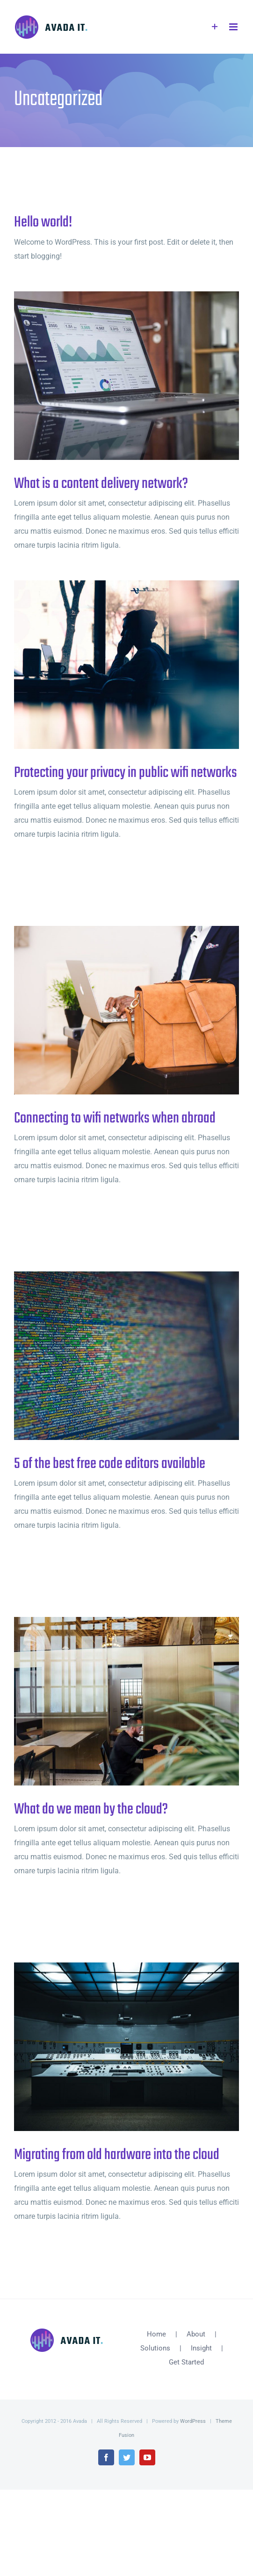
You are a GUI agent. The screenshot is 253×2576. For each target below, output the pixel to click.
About (196, 2334)
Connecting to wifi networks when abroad (115, 1118)
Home (156, 2334)
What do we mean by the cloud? (91, 1809)
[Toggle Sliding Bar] (215, 27)
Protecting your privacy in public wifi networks (125, 773)
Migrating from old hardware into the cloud (116, 2155)
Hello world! (43, 222)
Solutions (155, 2348)
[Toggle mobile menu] (234, 27)
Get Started (186, 2362)
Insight (201, 2348)
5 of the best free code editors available (109, 1464)
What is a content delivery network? (101, 484)
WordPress (193, 2421)
